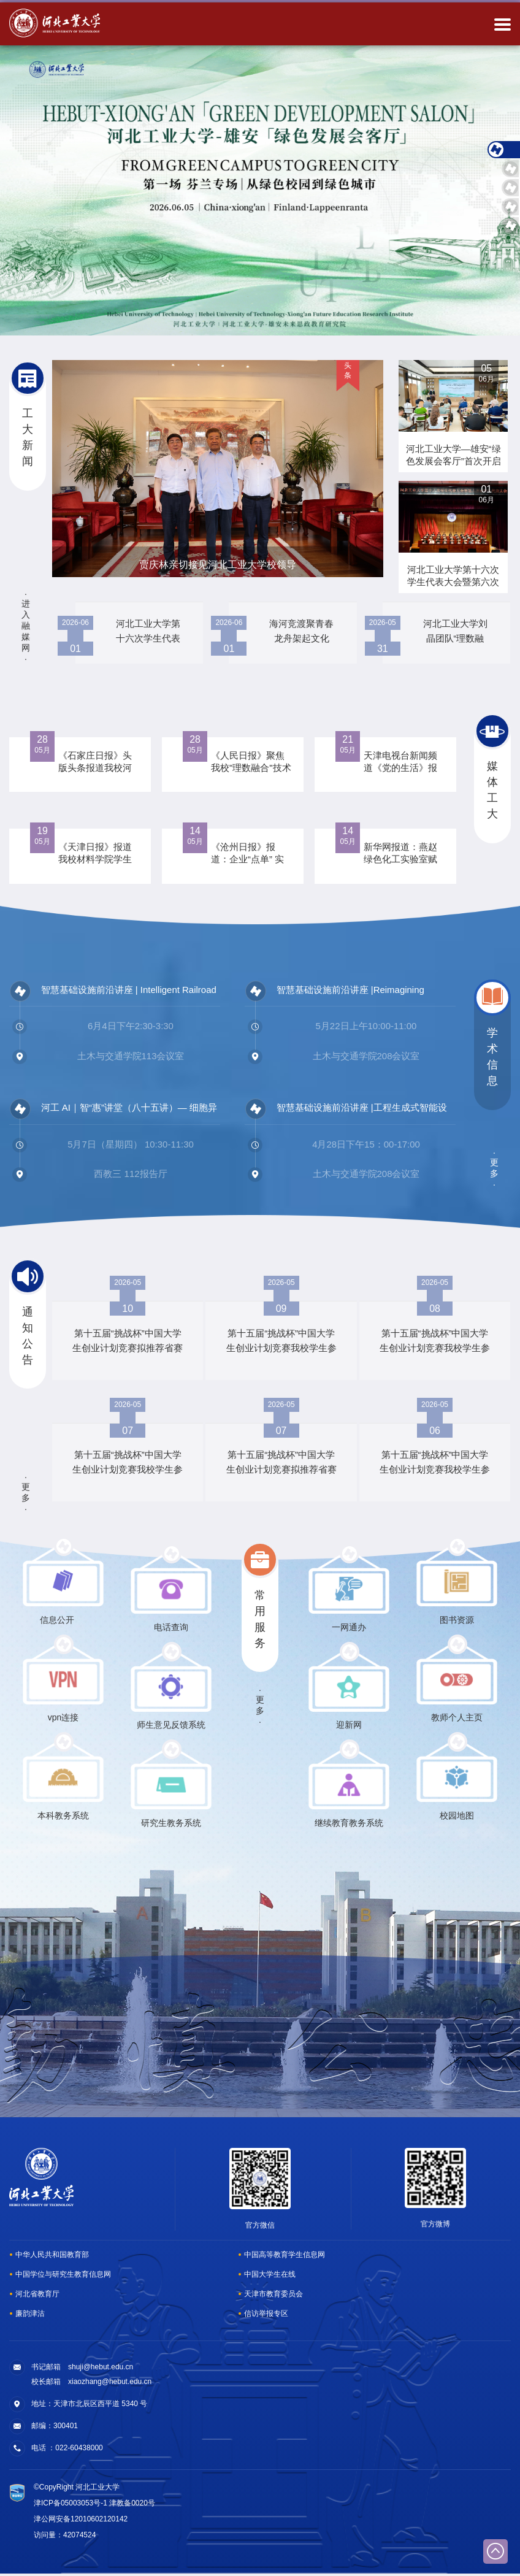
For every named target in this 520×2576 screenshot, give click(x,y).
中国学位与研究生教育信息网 (63, 2276)
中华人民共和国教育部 (52, 2257)
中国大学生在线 (270, 2276)
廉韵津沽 (30, 2316)
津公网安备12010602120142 (81, 2521)
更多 (494, 1169)
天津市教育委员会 (273, 2296)
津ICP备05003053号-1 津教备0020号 (94, 2505)
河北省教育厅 (37, 2296)
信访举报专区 (266, 2316)
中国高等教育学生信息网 (284, 2257)
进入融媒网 (25, 625)
